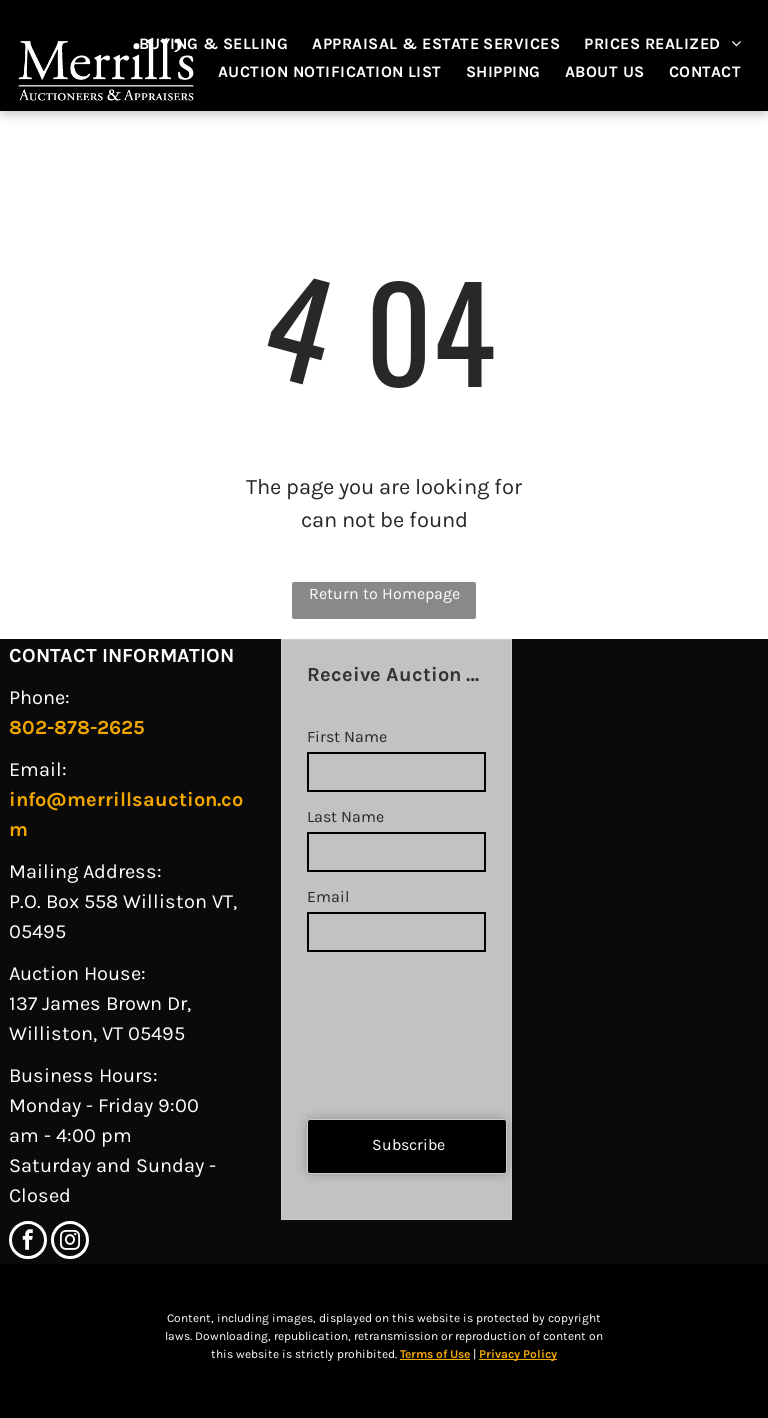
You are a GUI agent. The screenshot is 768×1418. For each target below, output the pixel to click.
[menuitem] (224, 44)
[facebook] (28, 1242)
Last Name (345, 816)
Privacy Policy (518, 1354)
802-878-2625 (77, 727)
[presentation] (389, 1027)
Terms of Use (435, 1354)
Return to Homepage (384, 593)
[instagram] (70, 1242)
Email (328, 896)
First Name (347, 736)
